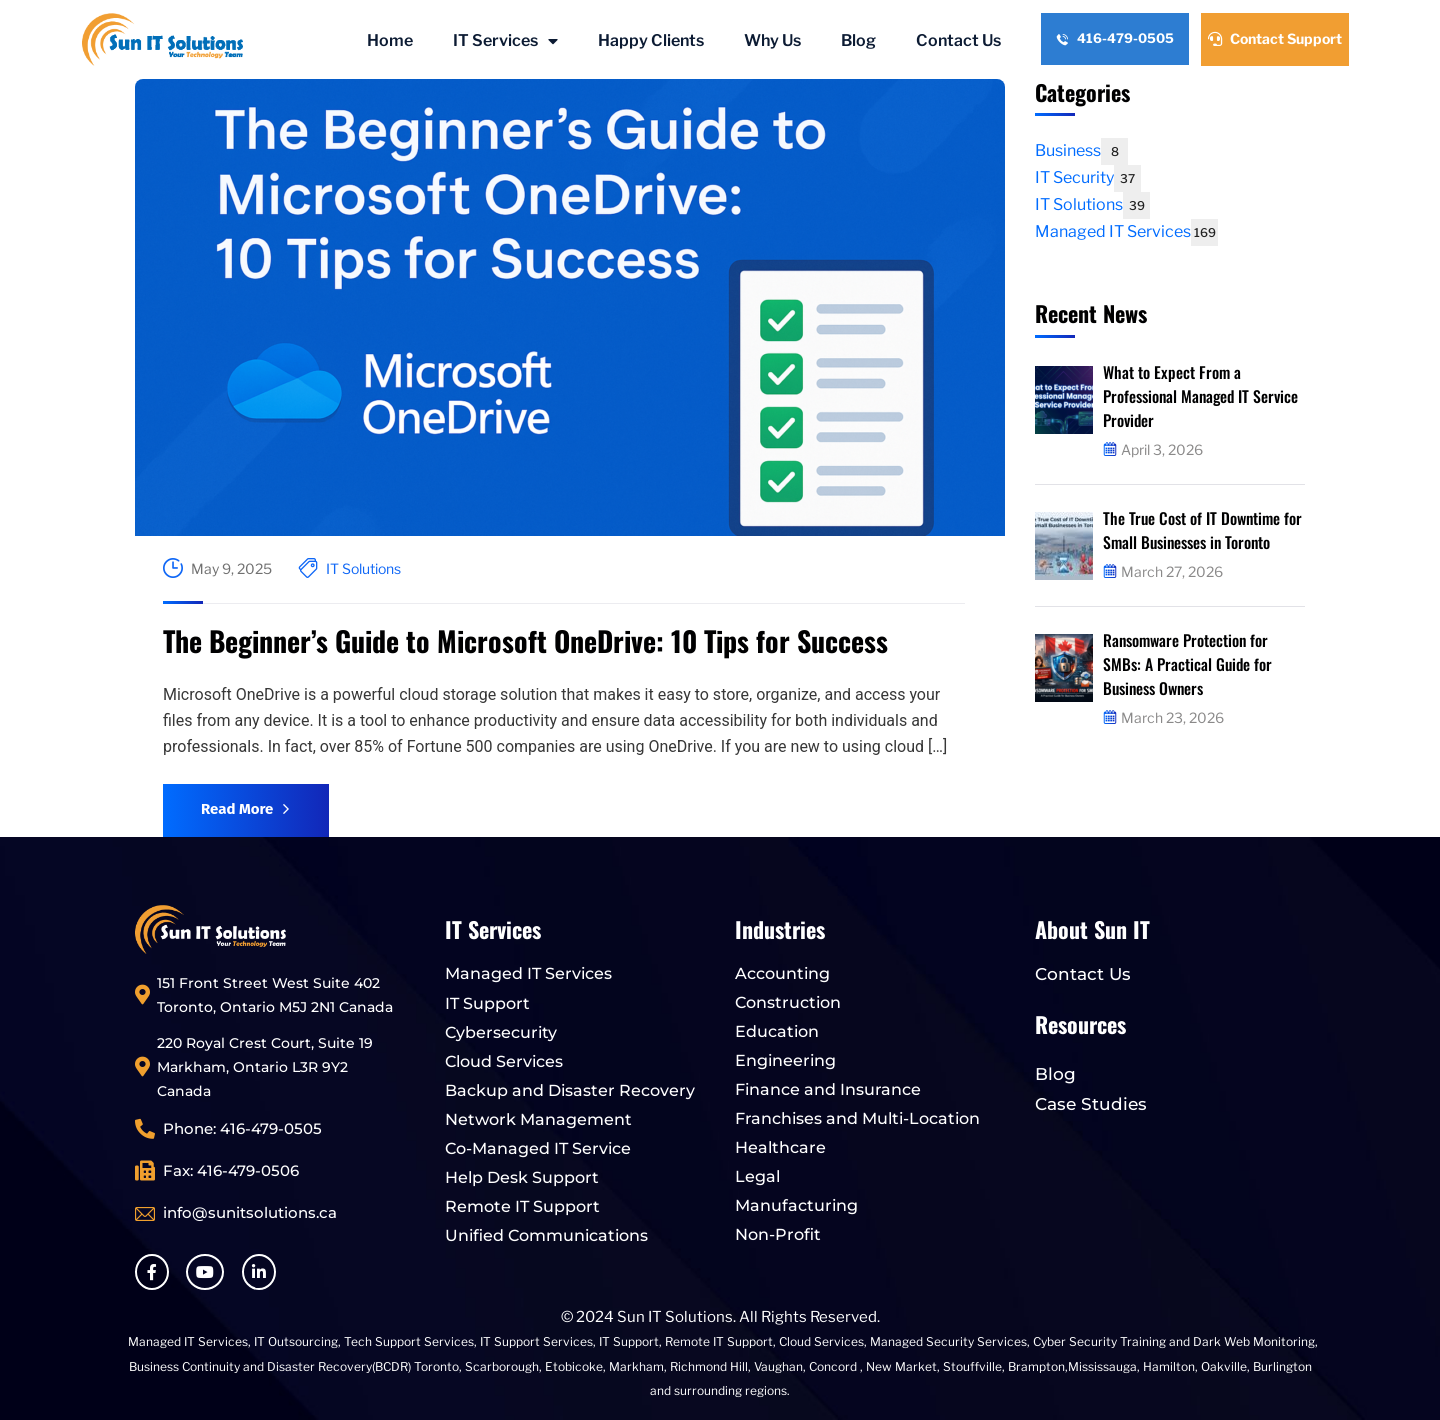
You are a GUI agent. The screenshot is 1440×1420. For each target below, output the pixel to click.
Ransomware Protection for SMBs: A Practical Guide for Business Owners (1188, 664)
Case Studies (1091, 1104)
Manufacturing (796, 1205)
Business (1081, 150)
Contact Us (958, 40)
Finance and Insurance (828, 1089)
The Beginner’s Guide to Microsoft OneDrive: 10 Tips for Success (525, 641)
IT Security (1088, 177)
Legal (757, 1176)
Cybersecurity (501, 1032)
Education (777, 1031)
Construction (788, 1002)
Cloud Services (504, 1061)
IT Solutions (363, 568)
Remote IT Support (522, 1206)
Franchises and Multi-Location (857, 1118)
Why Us (772, 40)
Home (390, 40)
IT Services (505, 41)
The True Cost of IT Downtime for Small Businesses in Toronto (1203, 530)
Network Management (538, 1119)
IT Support (487, 1003)
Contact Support (1275, 38)
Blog (858, 40)
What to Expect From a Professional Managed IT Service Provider (1202, 396)
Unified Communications (546, 1235)
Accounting (782, 973)
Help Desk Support (522, 1177)
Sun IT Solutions (675, 1317)
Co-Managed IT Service (538, 1148)
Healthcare (780, 1147)
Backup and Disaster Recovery (570, 1090)
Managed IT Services (1126, 231)
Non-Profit (778, 1234)
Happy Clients (651, 40)
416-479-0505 (1115, 38)
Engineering (785, 1060)
